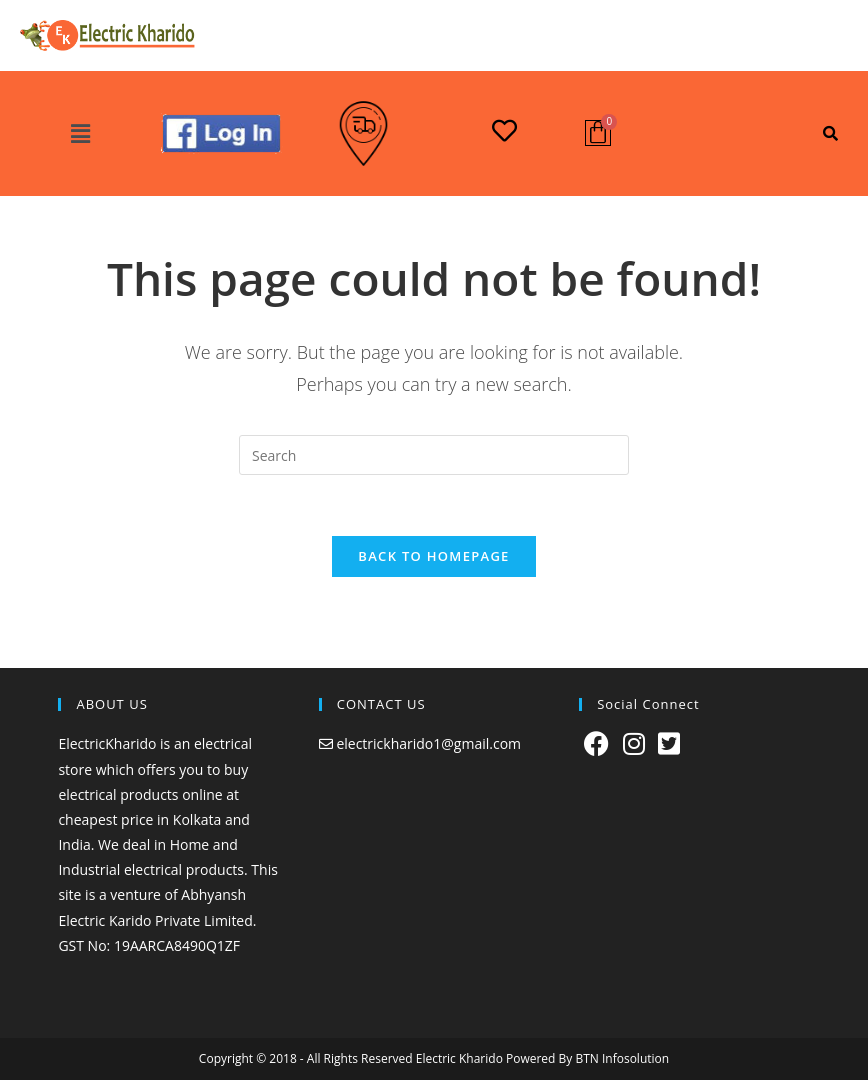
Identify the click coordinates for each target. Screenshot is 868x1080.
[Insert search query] (434, 455)
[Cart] (598, 133)
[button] (80, 134)
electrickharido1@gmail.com (428, 743)
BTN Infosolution (622, 1058)
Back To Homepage (433, 556)
